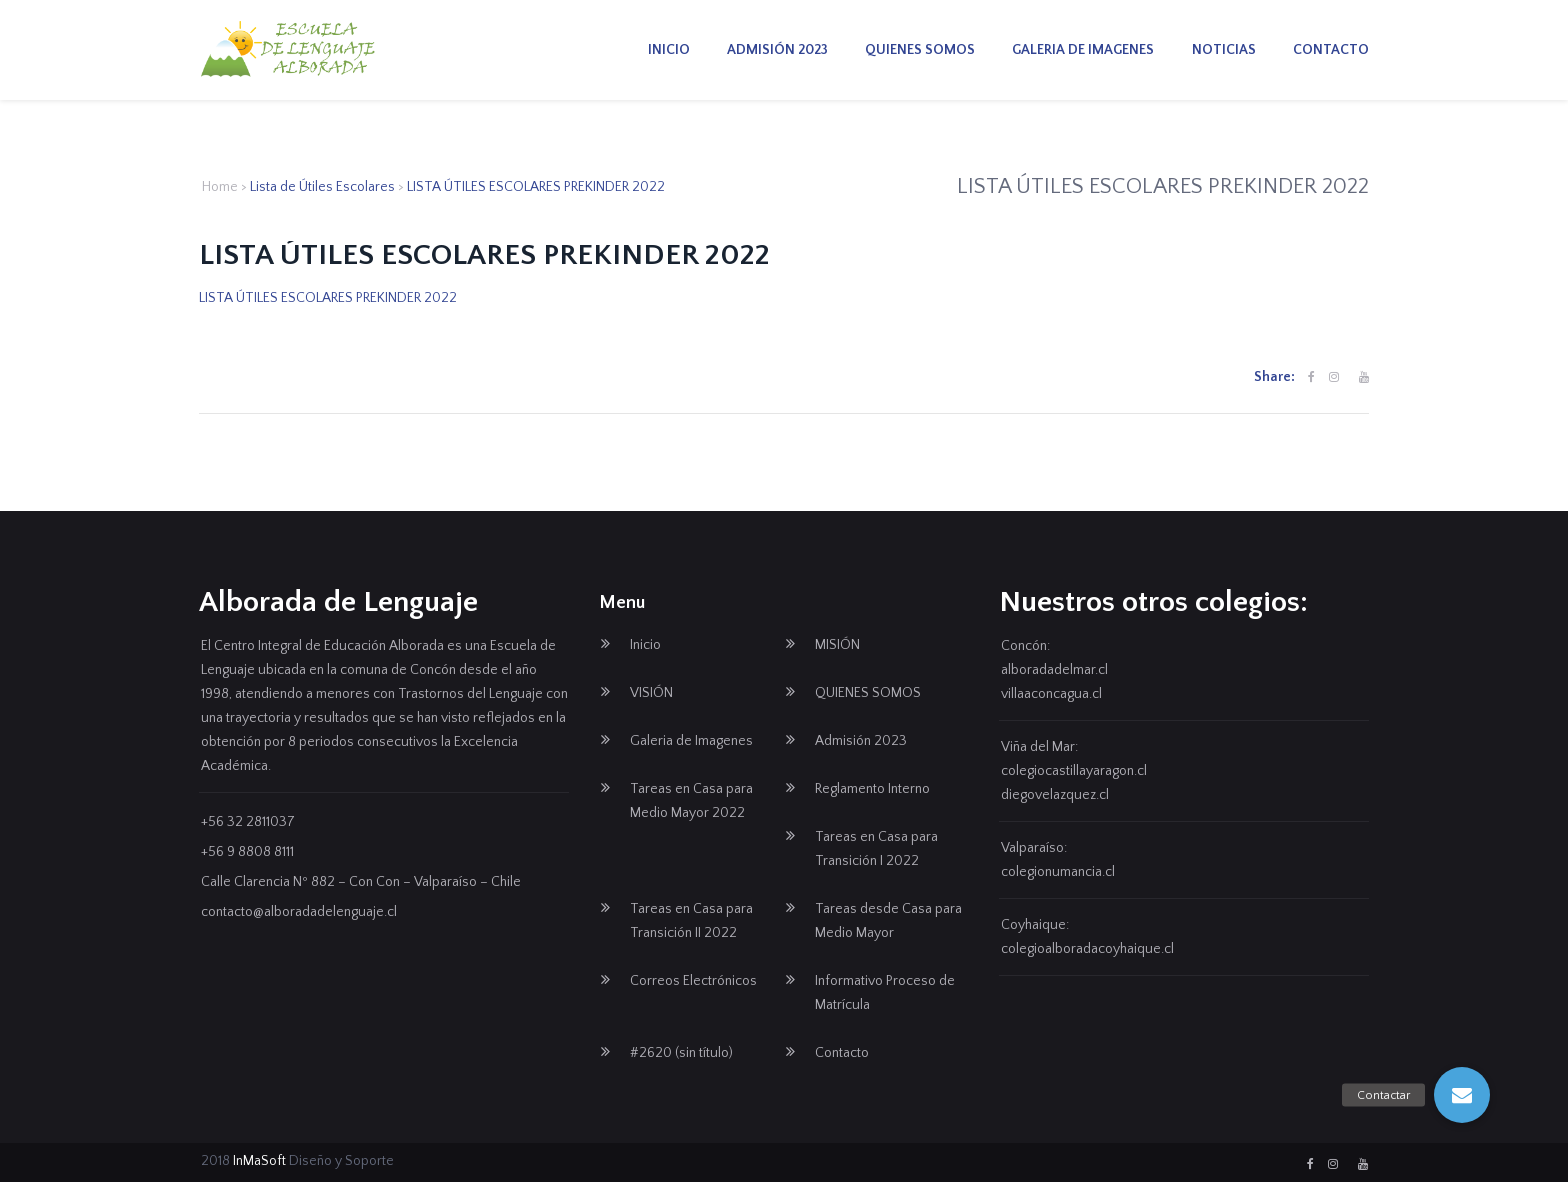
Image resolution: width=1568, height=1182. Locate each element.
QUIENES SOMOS (920, 50)
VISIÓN (651, 693)
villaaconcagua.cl (1051, 694)
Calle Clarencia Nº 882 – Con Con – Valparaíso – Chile (361, 882)
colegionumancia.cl (1058, 872)
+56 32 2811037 (248, 822)
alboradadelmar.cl (1054, 670)
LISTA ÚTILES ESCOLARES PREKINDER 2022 (328, 298)
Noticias (1224, 50)
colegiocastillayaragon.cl (1074, 771)
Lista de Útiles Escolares (322, 187)
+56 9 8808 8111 (247, 852)
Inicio (669, 50)
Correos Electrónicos (693, 981)
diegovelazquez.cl (1055, 795)
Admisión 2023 (777, 50)
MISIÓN (837, 645)
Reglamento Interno (872, 789)
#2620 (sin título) (681, 1053)
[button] (1462, 1095)
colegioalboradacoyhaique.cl (1087, 949)
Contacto (1331, 50)
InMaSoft (259, 1161)
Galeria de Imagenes (1083, 50)
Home (220, 187)
